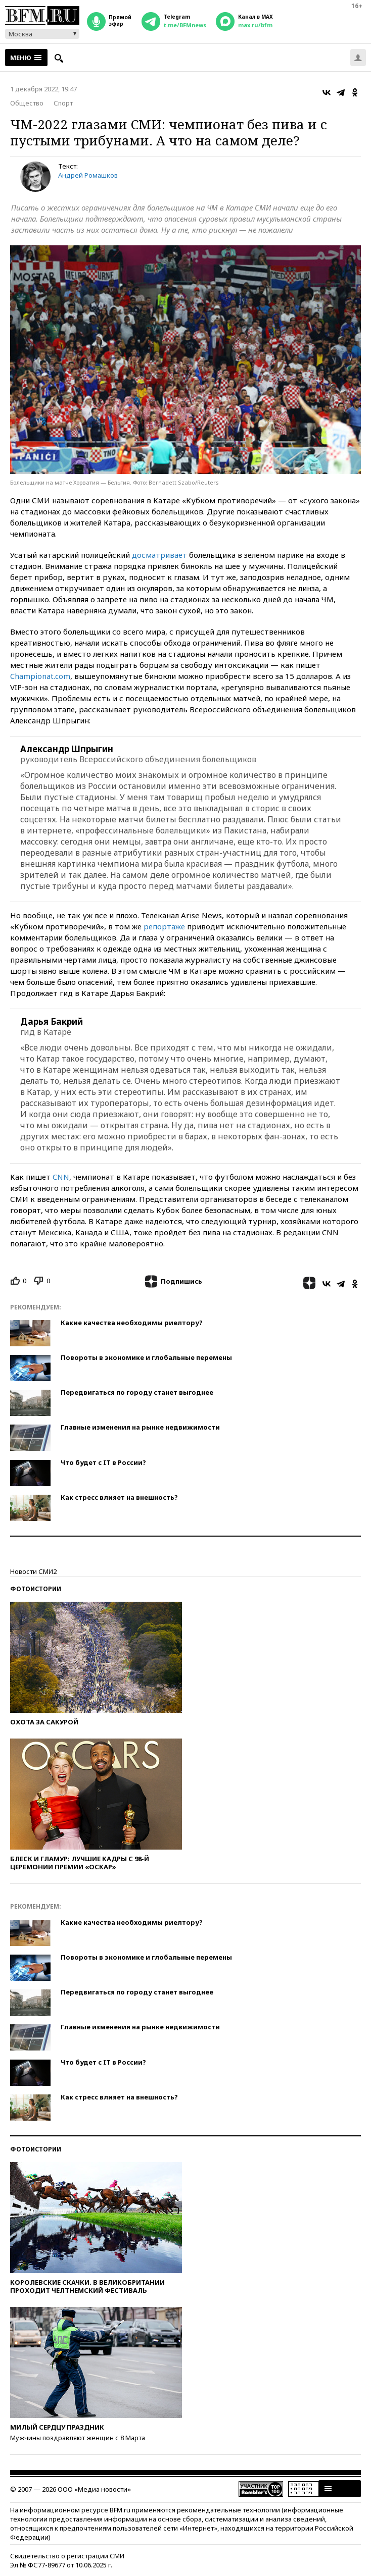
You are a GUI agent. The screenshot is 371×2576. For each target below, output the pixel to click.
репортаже (164, 926)
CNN (61, 1177)
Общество (26, 103)
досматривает (159, 555)
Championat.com (40, 676)
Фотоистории (35, 1589)
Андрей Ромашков (88, 175)
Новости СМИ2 (33, 1571)
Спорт (63, 103)
